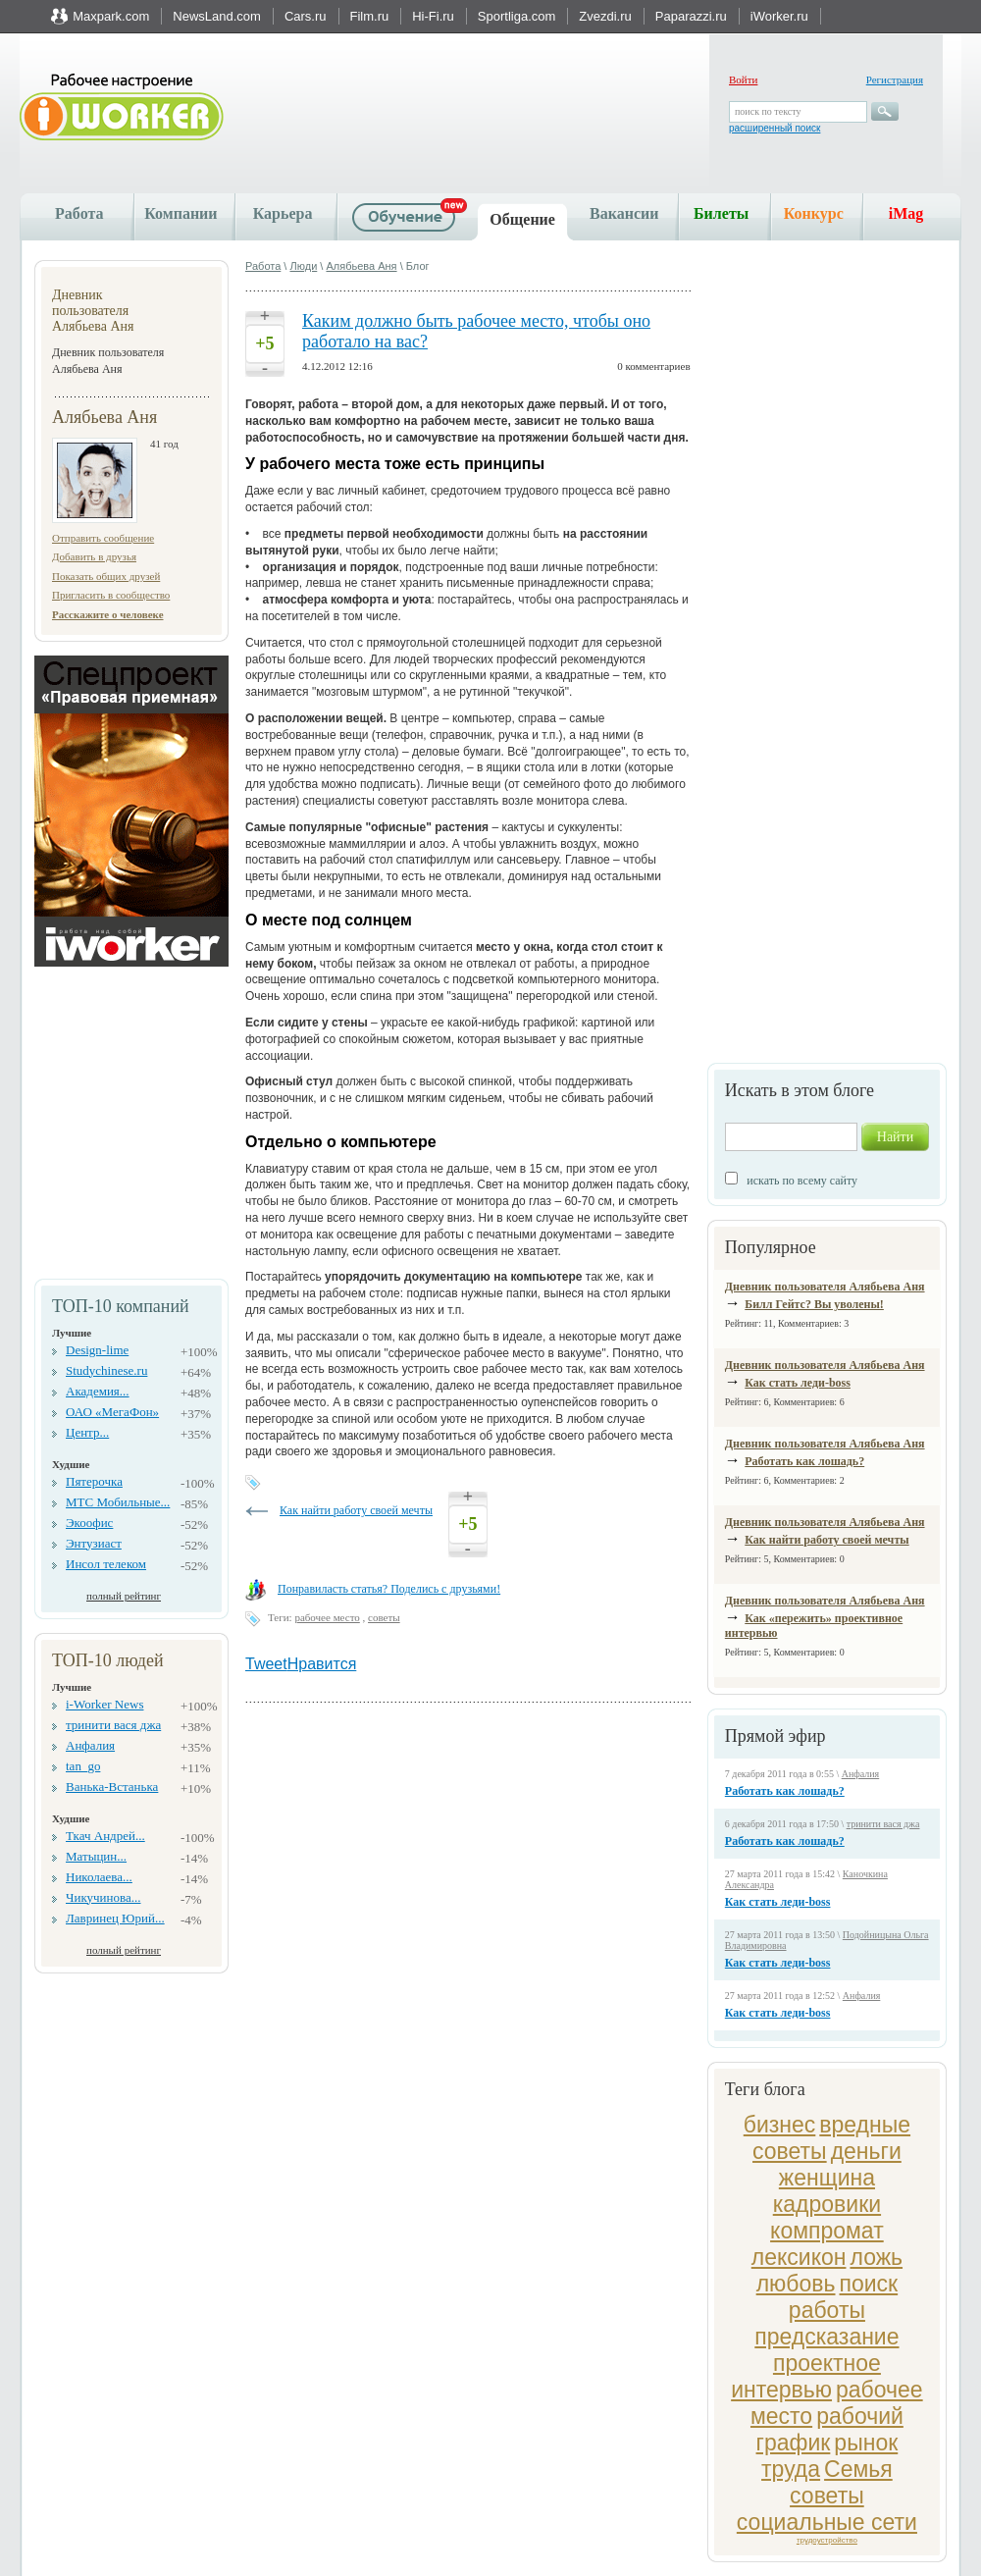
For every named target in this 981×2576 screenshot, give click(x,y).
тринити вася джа (113, 1724)
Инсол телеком (106, 1563)
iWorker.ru (779, 16)
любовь (796, 2283)
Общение (522, 219)
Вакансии (624, 213)
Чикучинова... (103, 1897)
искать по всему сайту (802, 1180)
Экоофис (89, 1522)
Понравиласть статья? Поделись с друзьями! (389, 1589)
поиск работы (843, 2297)
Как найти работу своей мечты (826, 1540)
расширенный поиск (774, 128)
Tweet (266, 1664)
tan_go (83, 1766)
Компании (180, 213)
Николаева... (99, 1876)
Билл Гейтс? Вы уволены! (814, 1304)
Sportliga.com (516, 16)
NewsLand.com (217, 16)
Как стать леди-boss (798, 1383)
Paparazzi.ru (691, 16)
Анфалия (90, 1745)
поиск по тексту (767, 111)
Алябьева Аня (361, 266)
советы (827, 2495)
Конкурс (814, 213)
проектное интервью (806, 2376)
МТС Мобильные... (118, 1502)
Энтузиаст (94, 1543)
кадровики (827, 2204)
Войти (743, 79)
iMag (906, 213)
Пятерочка (94, 1481)
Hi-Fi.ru (433, 16)
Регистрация (894, 79)
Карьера (283, 213)
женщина (827, 2177)
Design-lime (97, 1349)
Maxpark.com (111, 16)
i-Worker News (104, 1704)
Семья (858, 2469)
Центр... (87, 1432)
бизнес (780, 2124)
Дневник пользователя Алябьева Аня (825, 1286)
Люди (303, 266)
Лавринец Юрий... (115, 1918)
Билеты (721, 213)
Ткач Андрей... (105, 1835)
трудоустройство (827, 2540)
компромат (827, 2230)
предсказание (826, 2336)
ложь (876, 2257)
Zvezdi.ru (605, 16)
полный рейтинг (123, 1596)
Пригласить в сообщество (111, 595)
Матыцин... (96, 1856)
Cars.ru (305, 16)
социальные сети (827, 2522)
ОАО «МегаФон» (112, 1411)
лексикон (799, 2257)
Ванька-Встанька (112, 1786)
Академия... (97, 1391)
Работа (79, 213)
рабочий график (830, 2429)
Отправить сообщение (103, 538)
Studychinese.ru (106, 1370)
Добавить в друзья (94, 556)
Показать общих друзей (106, 576)
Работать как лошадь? (804, 1461)
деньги (866, 2151)
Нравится (322, 1664)
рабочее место (326, 1617)
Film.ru (369, 16)
